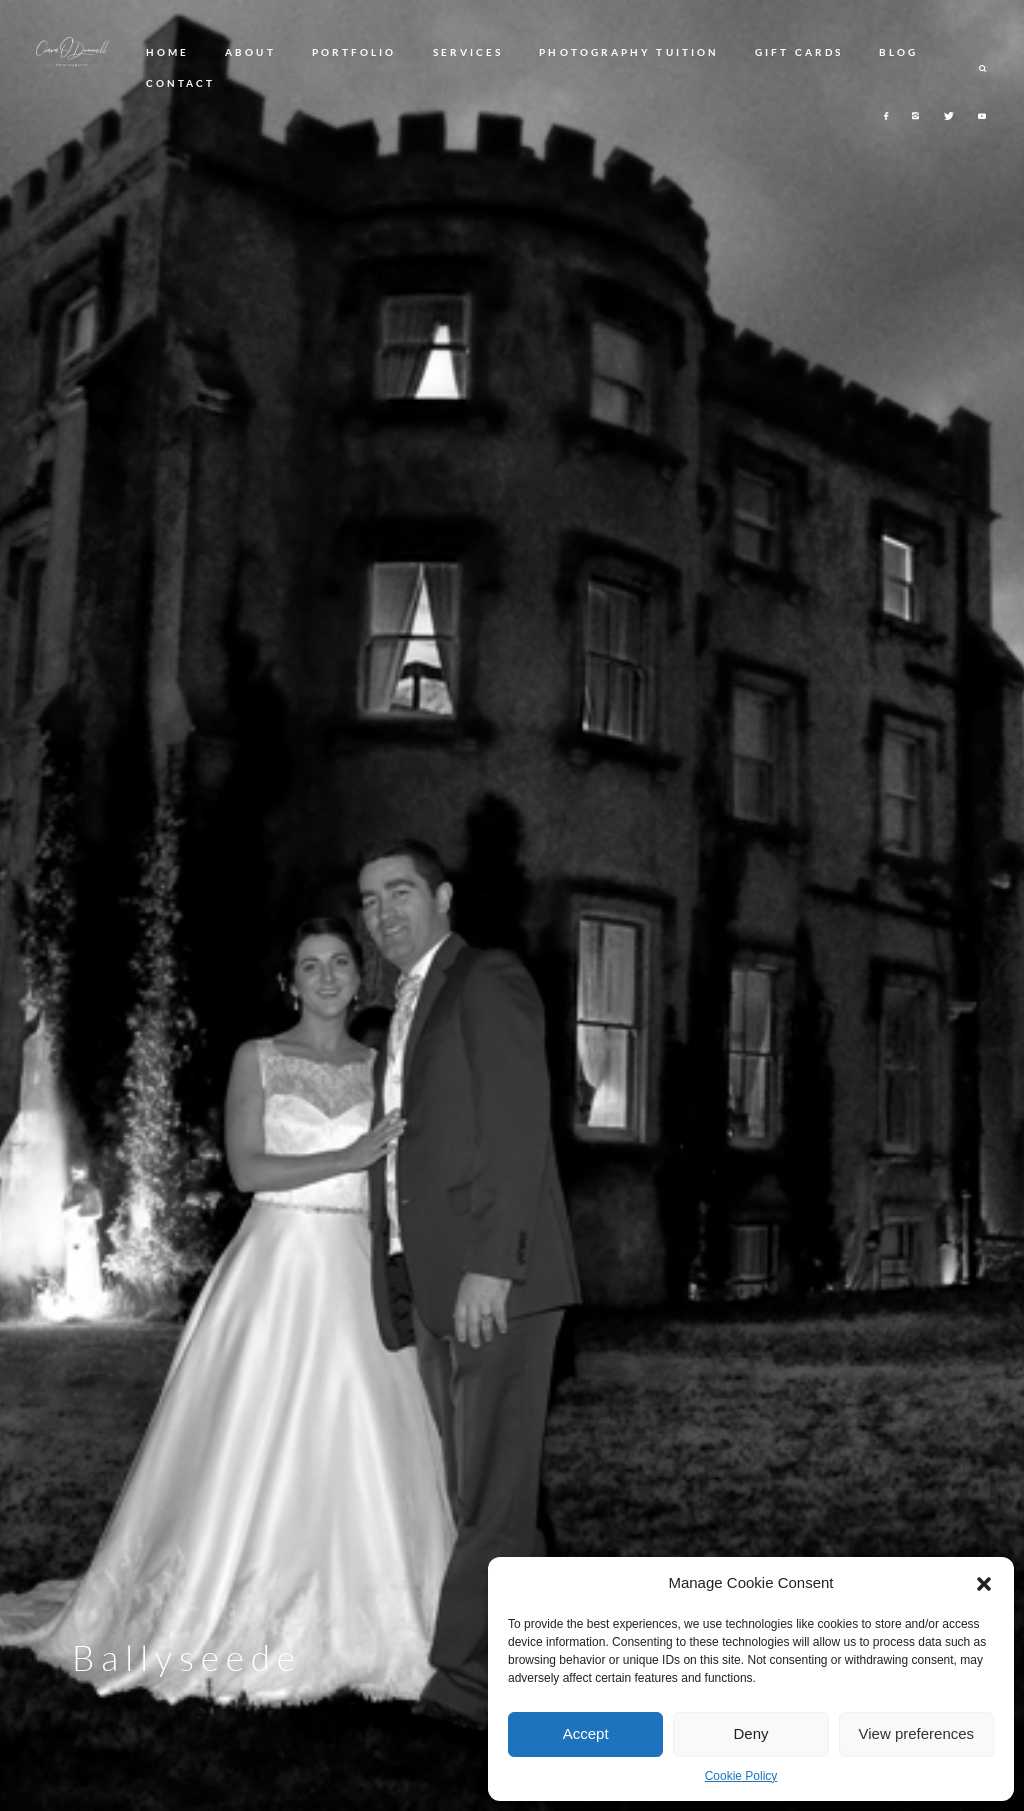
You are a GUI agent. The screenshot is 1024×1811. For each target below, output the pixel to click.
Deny (750, 1733)
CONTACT (181, 83)
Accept (586, 1733)
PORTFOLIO (354, 52)
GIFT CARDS (799, 52)
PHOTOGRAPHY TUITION (629, 52)
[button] (984, 1584)
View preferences (917, 1733)
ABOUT (250, 52)
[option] (512, 905)
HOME (167, 52)
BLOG (898, 52)
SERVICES (468, 52)
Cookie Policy (741, 1776)
